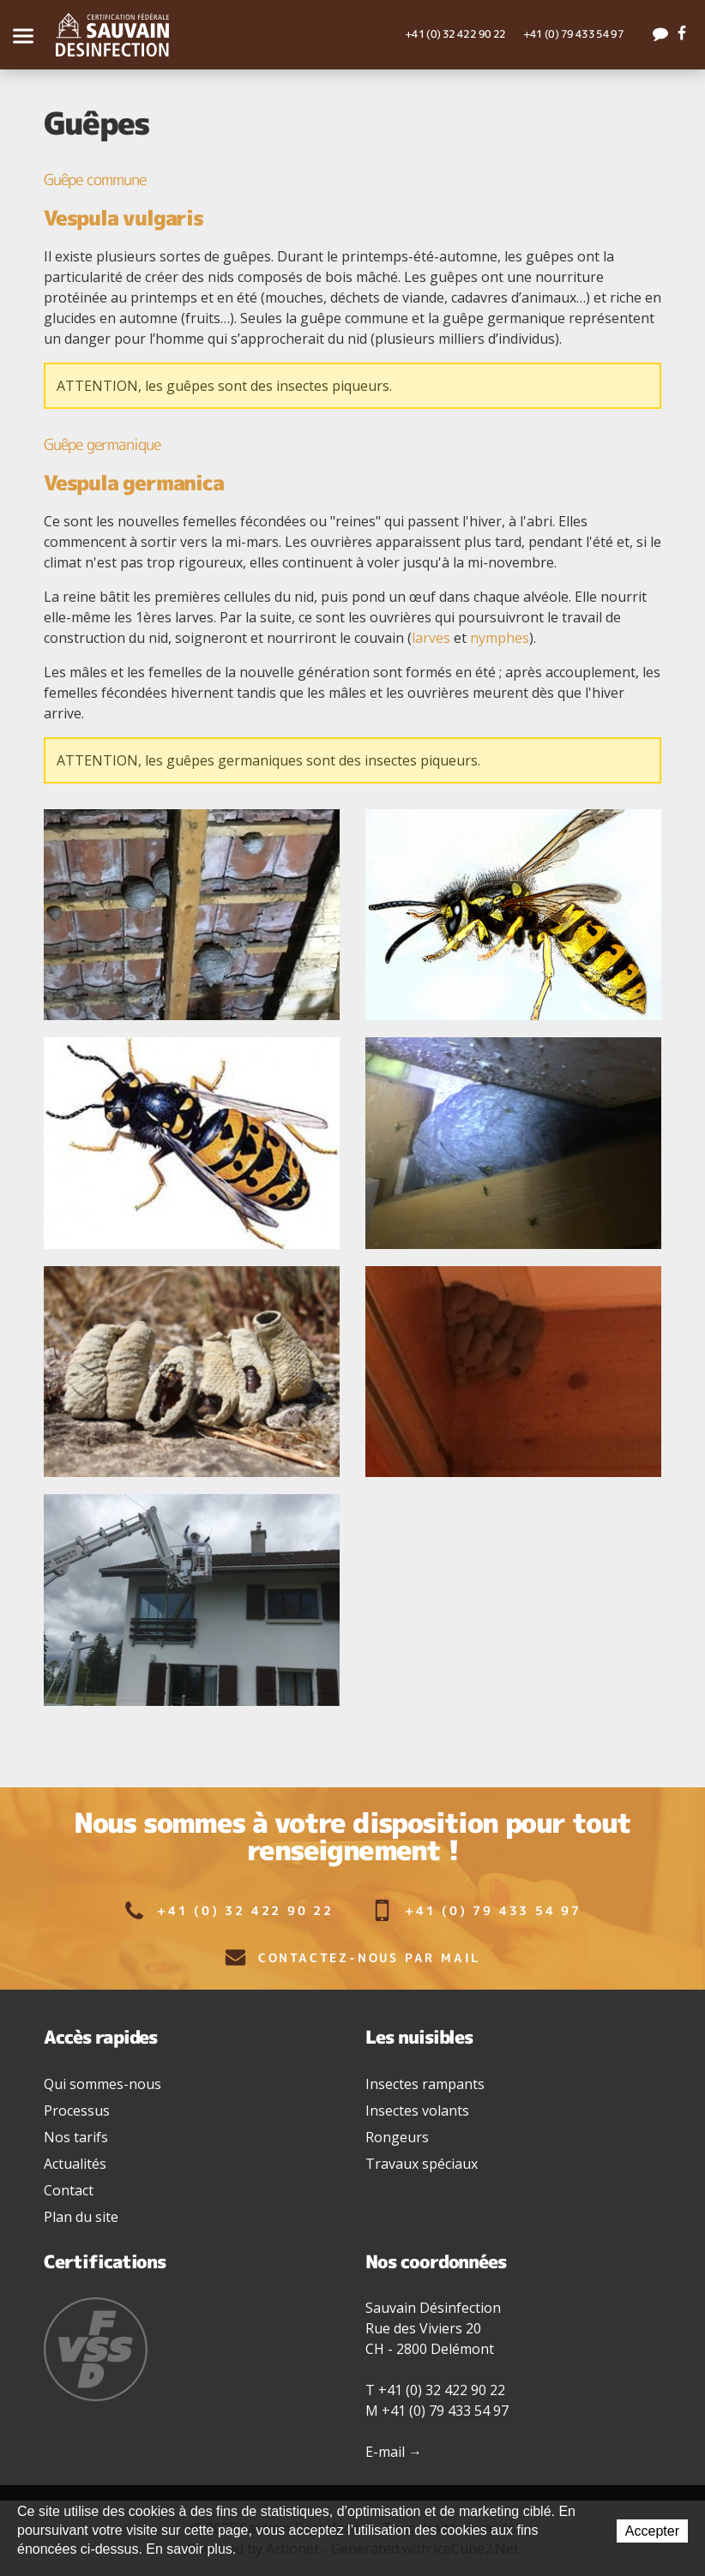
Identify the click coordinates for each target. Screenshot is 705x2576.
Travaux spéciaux (421, 2163)
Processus (77, 2110)
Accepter (652, 2531)
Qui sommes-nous (102, 2084)
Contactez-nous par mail (352, 1957)
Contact (68, 2190)
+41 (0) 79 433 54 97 (573, 34)
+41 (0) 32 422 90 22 (455, 34)
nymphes (499, 637)
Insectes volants (417, 2110)
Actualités (75, 2163)
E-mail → (393, 2451)
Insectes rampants (425, 2084)
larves (431, 637)
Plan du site (81, 2216)
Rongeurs (397, 2137)
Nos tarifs (76, 2137)
